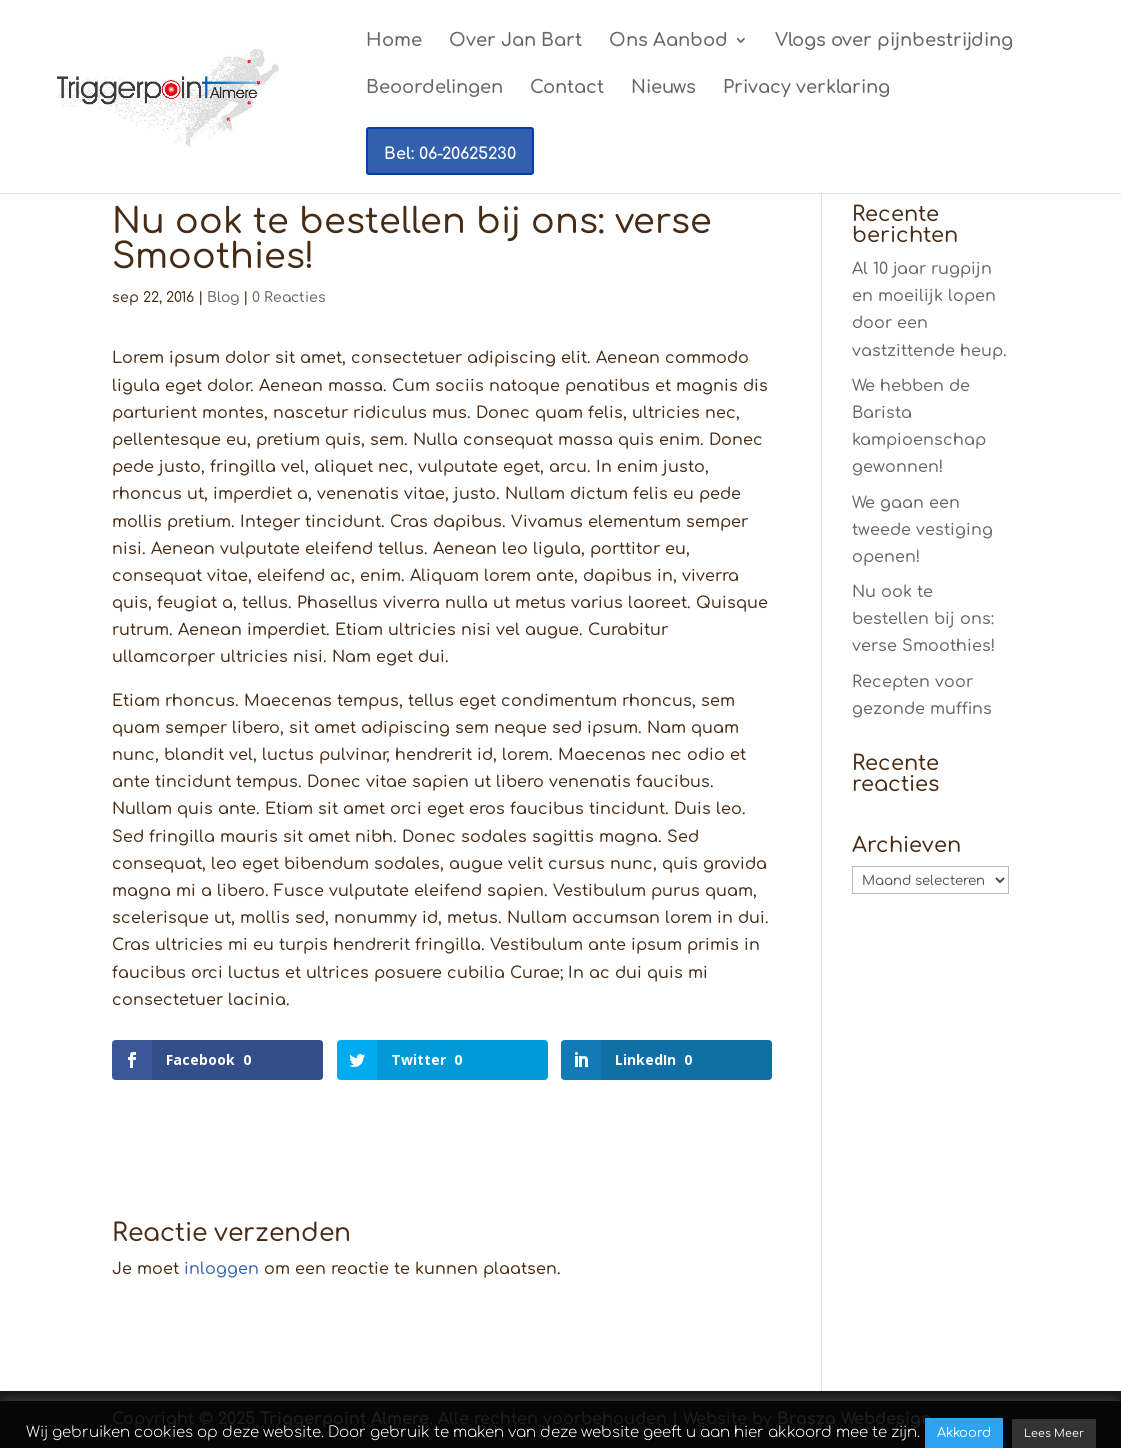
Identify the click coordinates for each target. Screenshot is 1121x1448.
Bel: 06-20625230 (450, 154)
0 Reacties (289, 297)
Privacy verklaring (806, 88)
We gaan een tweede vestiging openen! (922, 530)
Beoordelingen (434, 88)
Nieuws (663, 88)
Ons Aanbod (668, 41)
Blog (223, 297)
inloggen (221, 1269)
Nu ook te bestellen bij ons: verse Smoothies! (923, 619)
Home (394, 41)
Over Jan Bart (515, 41)
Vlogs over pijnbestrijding (894, 41)
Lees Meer (1054, 1433)
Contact (567, 88)
